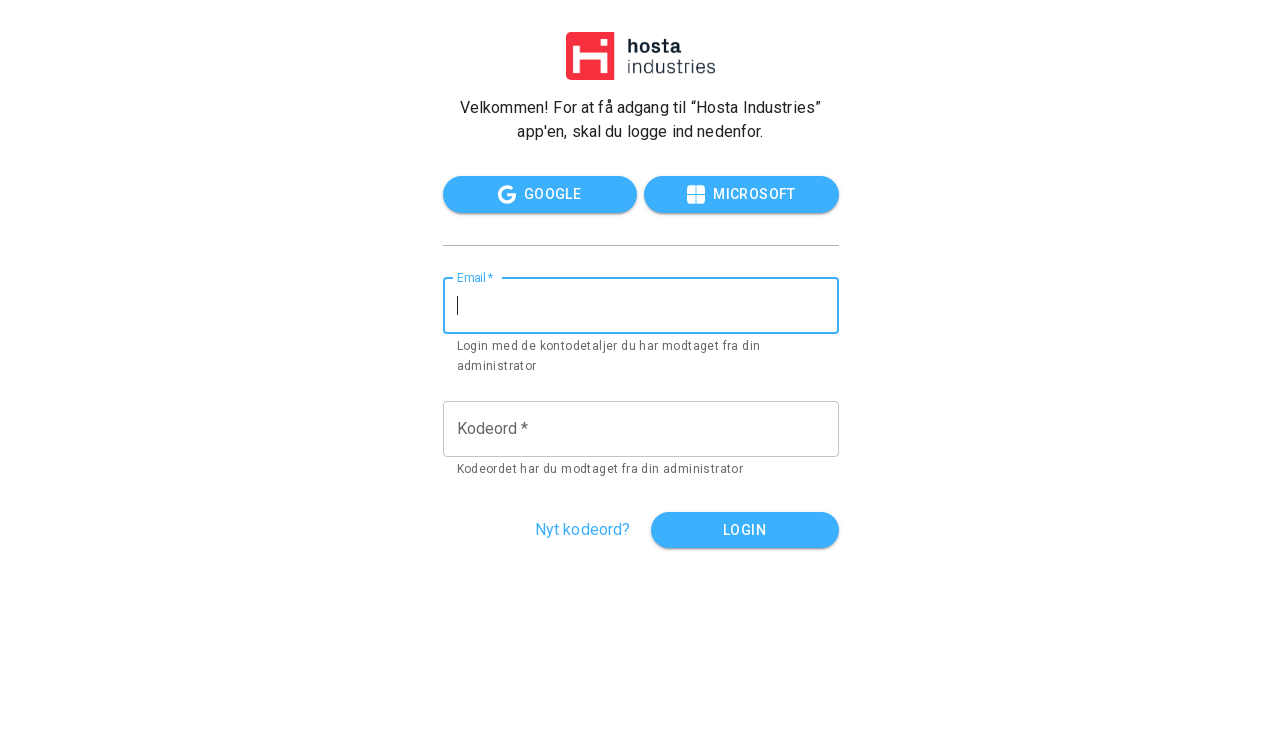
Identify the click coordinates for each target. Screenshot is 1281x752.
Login (745, 530)
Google (540, 194)
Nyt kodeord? (583, 529)
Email (475, 277)
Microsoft (741, 194)
